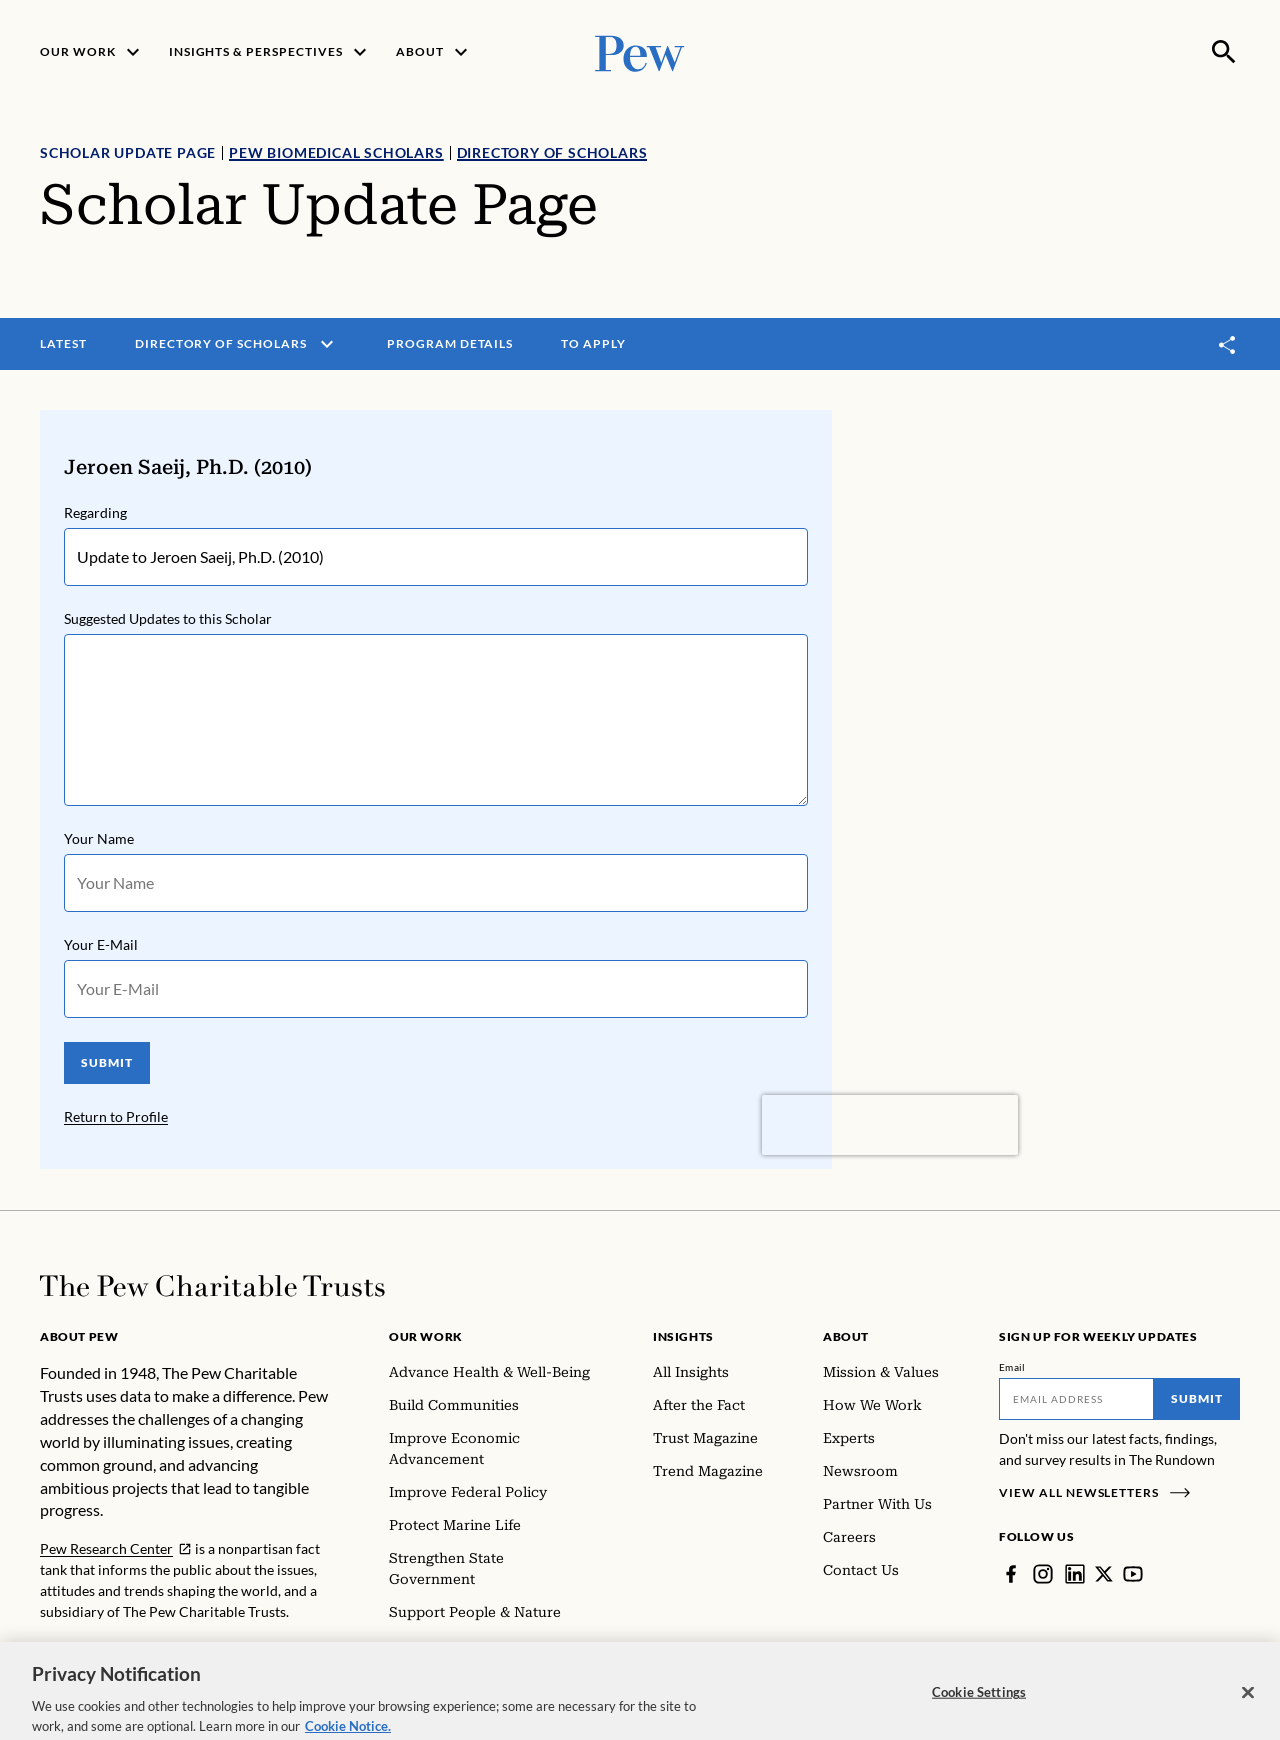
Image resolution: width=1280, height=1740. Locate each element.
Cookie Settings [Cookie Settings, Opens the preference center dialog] (979, 1705)
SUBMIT (107, 1062)
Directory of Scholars (552, 152)
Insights (683, 1336)
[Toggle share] (1228, 344)
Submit (1197, 1398)
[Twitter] (1104, 1574)
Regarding (95, 512)
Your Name (99, 838)
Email (1012, 1367)
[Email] (1076, 1399)
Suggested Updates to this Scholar (168, 618)
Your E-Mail (101, 944)
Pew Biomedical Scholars (336, 152)
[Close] (1248, 1706)
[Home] (212, 1286)
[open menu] (327, 344)
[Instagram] (1043, 1574)
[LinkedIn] (1075, 1574)
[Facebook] (1011, 1574)
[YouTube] (1133, 1574)
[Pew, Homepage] (640, 51)
